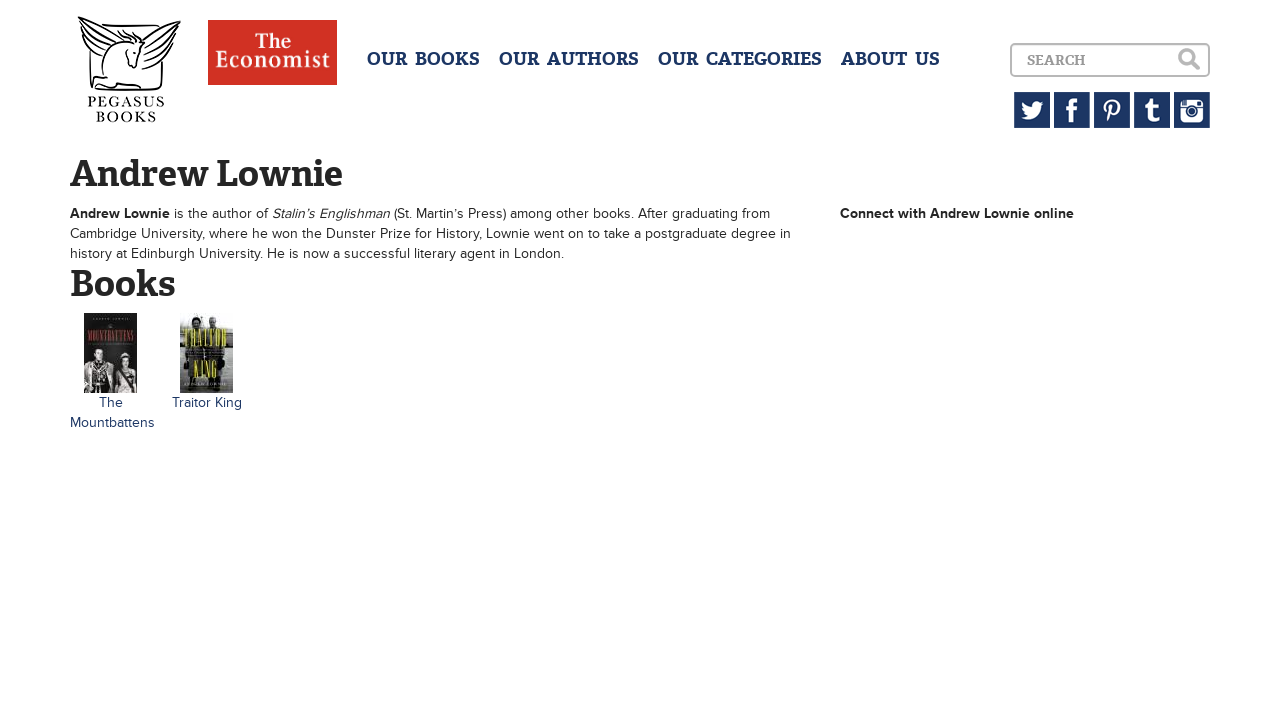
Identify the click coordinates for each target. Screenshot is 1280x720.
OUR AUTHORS (569, 59)
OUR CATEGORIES (740, 59)
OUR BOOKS (423, 59)
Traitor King (207, 402)
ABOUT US (890, 59)
